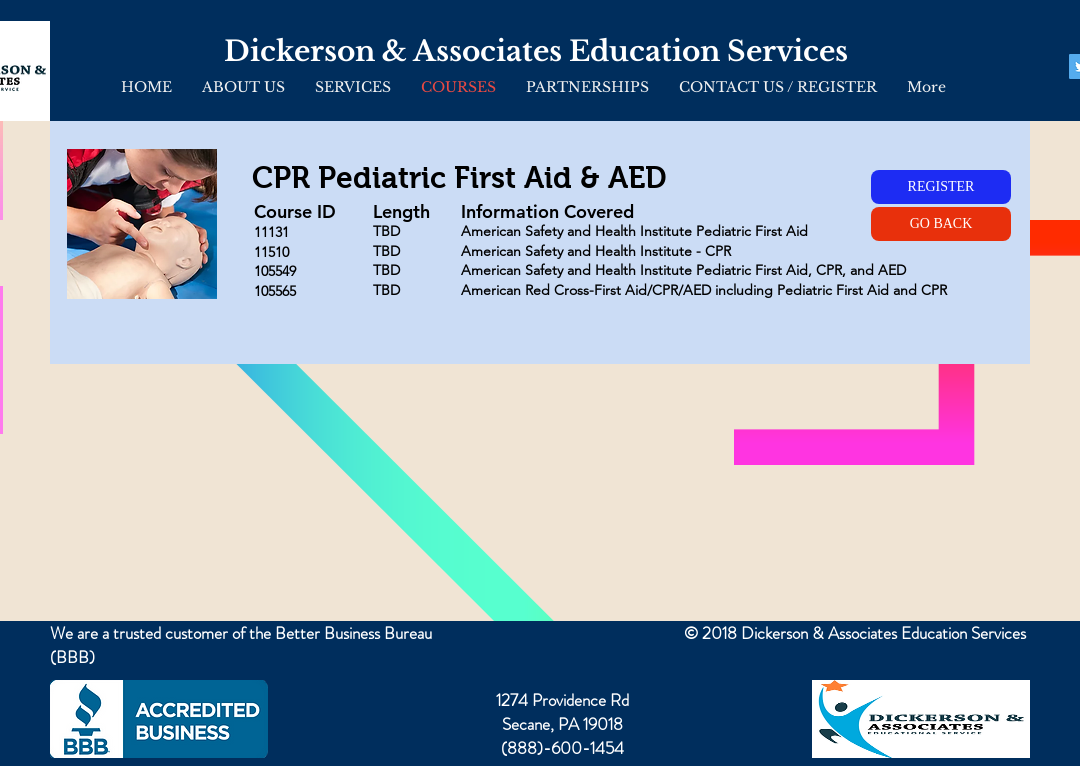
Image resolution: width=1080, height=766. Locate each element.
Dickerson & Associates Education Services (536, 51)
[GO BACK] (941, 224)
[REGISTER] (941, 187)
